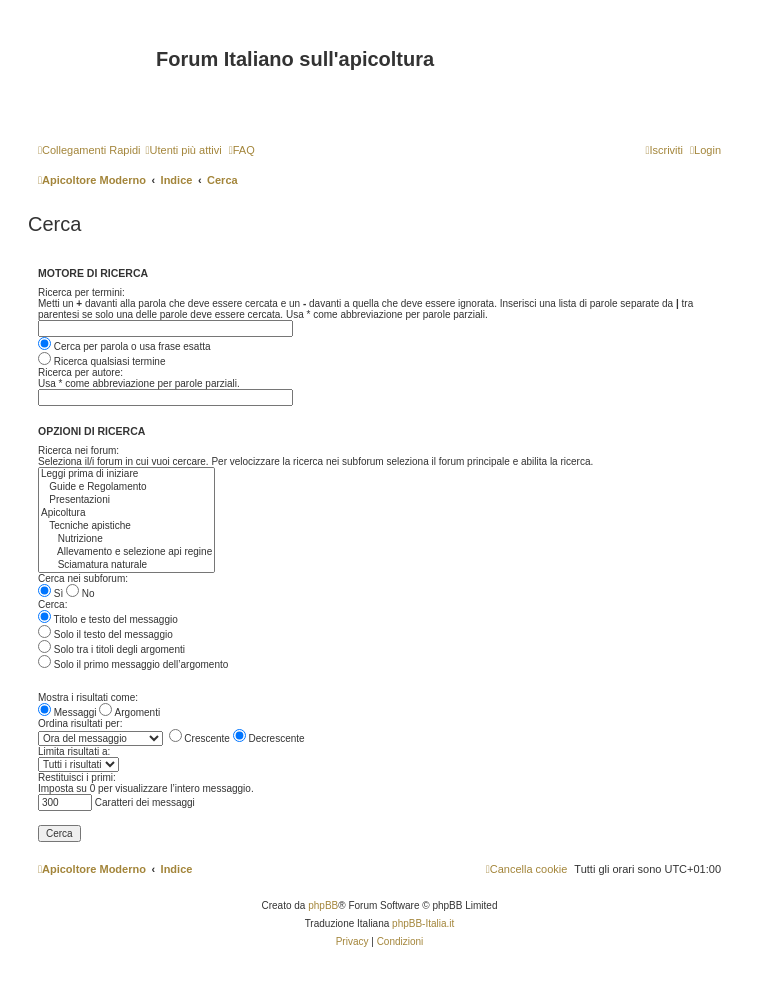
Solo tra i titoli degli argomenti (111, 649)
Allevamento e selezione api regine (126, 552)
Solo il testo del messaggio (105, 634)
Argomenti (129, 712)
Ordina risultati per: (80, 723)
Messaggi (67, 712)
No (80, 593)
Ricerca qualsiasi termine (102, 361)
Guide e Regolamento (126, 487)
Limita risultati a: (74, 751)
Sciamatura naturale (126, 565)
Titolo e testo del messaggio (108, 619)
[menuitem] (183, 150)
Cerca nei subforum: (83, 578)
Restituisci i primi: (77, 777)
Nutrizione (126, 539)
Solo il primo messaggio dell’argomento (133, 664)
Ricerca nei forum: (78, 450)
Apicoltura (126, 513)
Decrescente (269, 738)
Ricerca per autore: (80, 372)
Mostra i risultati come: (88, 697)
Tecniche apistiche (126, 526)
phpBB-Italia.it (423, 923)
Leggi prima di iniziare (126, 474)
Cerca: (52, 604)
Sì (50, 593)
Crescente (199, 738)
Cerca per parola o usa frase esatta (124, 346)
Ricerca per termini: (81, 292)
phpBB (323, 905)
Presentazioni (126, 500)
